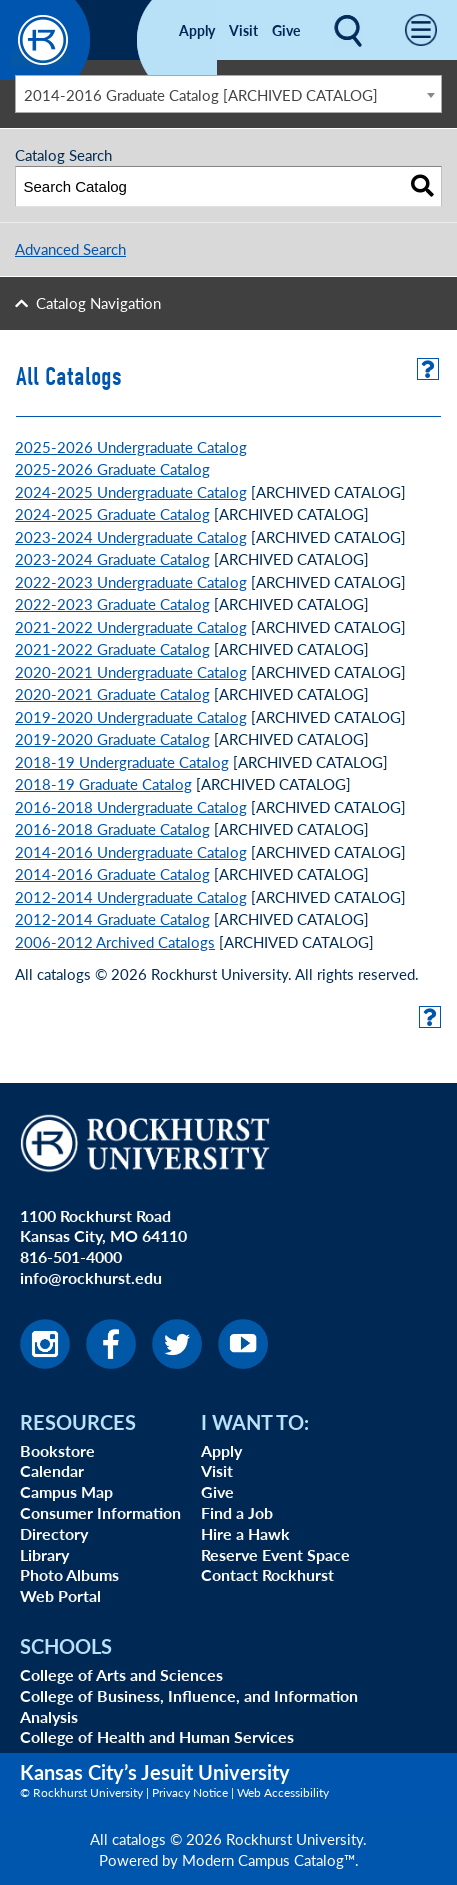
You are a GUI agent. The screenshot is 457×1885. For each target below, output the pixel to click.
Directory (54, 1533)
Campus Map (66, 1491)
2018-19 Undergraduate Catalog (122, 761)
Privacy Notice (190, 1792)
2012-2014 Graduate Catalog (112, 918)
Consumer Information (100, 1512)
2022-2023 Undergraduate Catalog (131, 581)
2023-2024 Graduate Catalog (112, 558)
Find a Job (237, 1512)
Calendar (52, 1470)
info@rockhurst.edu (91, 1277)
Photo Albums (69, 1574)
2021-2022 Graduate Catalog (112, 648)
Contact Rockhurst (267, 1574)
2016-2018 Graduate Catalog (112, 828)
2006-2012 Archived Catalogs (115, 941)
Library (44, 1554)
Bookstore (57, 1450)
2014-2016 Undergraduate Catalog (131, 851)
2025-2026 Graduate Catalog (112, 468)
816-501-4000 (71, 1256)
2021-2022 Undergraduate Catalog (131, 626)
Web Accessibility (283, 1792)
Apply (197, 30)
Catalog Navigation (98, 302)
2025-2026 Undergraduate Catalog (131, 446)
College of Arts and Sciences (121, 1674)
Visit (243, 30)
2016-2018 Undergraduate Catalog (131, 806)
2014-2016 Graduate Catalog (112, 873)
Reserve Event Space (275, 1554)
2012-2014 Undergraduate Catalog (131, 896)
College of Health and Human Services (157, 1736)
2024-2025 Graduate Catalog (112, 513)
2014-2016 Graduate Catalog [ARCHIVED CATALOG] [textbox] (201, 94)
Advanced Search (70, 248)
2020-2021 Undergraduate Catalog (131, 671)
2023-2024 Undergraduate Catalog (131, 536)
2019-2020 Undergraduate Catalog (131, 716)
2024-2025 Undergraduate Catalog (131, 491)
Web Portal (60, 1595)
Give (286, 30)
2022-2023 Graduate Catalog (112, 603)
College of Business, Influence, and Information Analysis (189, 1706)
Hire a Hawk (245, 1533)
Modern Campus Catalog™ (268, 1859)
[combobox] (228, 94)
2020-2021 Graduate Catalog (112, 693)
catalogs (139, 1838)
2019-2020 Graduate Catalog (112, 738)
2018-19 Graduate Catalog (103, 783)
